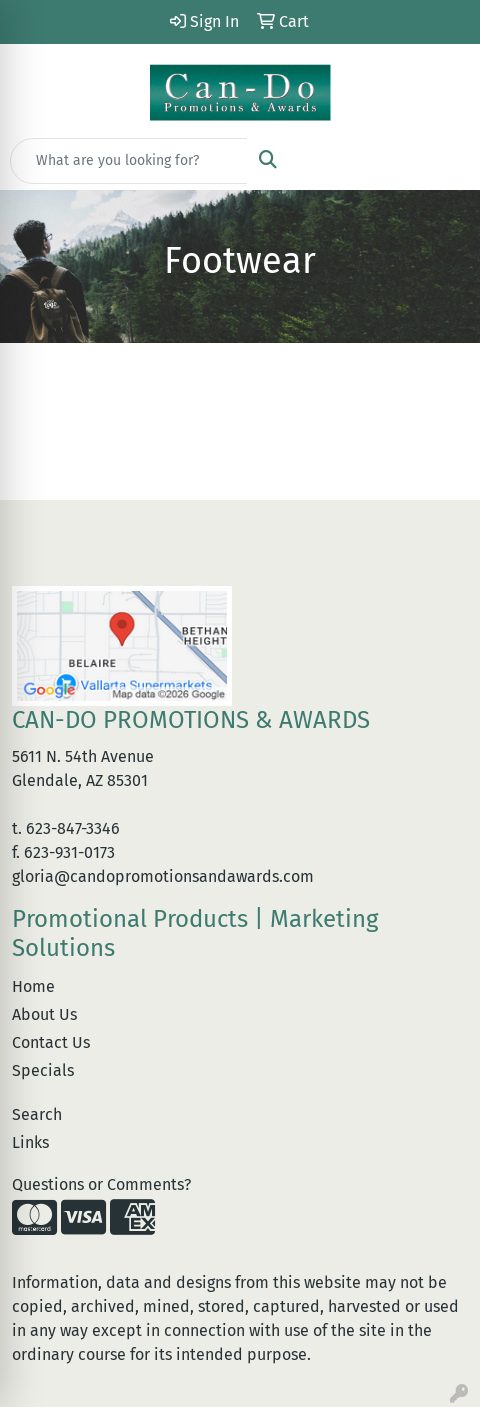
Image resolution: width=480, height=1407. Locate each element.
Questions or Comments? (101, 1184)
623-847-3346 (73, 828)
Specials (43, 1070)
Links (30, 1142)
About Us (44, 1014)
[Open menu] (440, 161)
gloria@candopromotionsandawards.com (163, 876)
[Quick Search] (129, 161)
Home (33, 986)
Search (37, 1114)
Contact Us (51, 1042)
